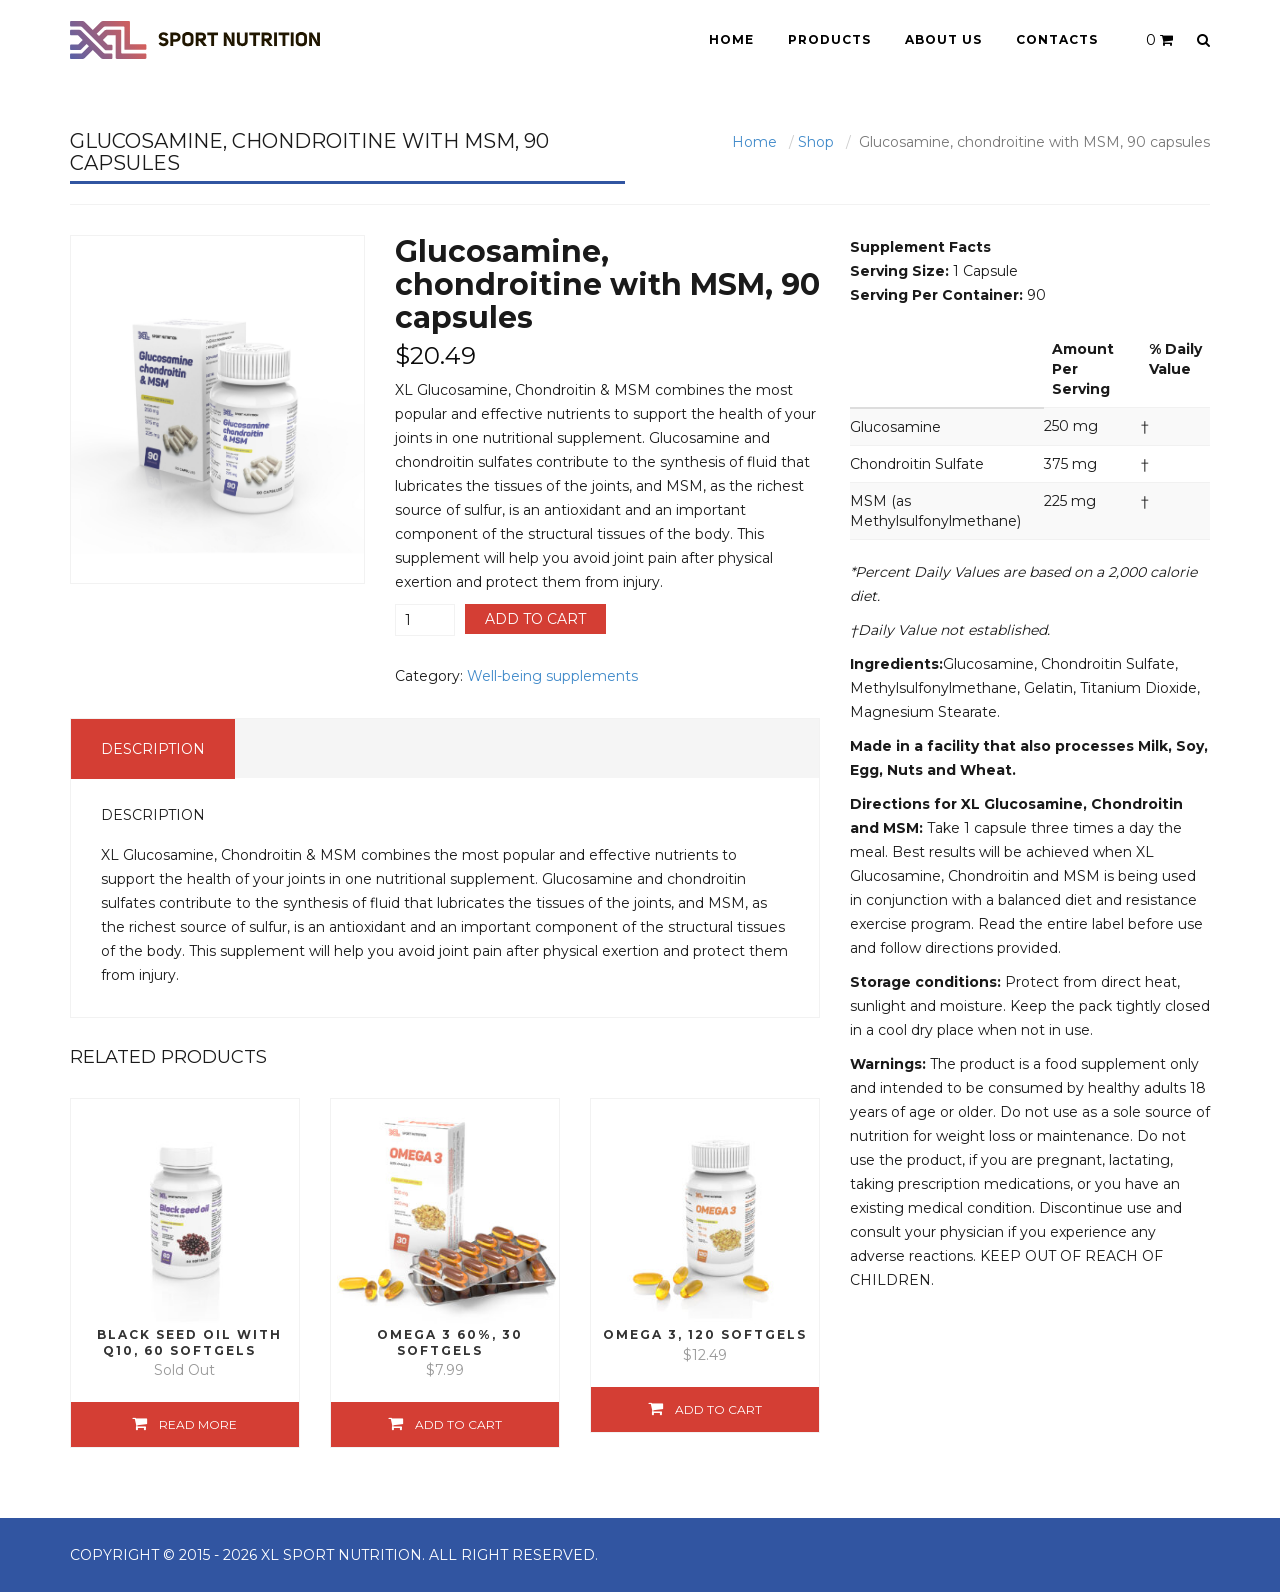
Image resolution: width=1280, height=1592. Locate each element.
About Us (943, 39)
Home (731, 39)
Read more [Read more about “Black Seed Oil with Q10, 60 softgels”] (198, 1424)
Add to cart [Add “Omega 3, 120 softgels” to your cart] (718, 1409)
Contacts (1057, 39)
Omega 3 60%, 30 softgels (450, 1342)
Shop (816, 142)
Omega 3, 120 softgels (705, 1334)
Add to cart (535, 619)
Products (829, 39)
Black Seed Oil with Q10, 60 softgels (189, 1342)
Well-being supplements (552, 676)
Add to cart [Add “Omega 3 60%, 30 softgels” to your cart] (458, 1424)
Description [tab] (153, 749)
